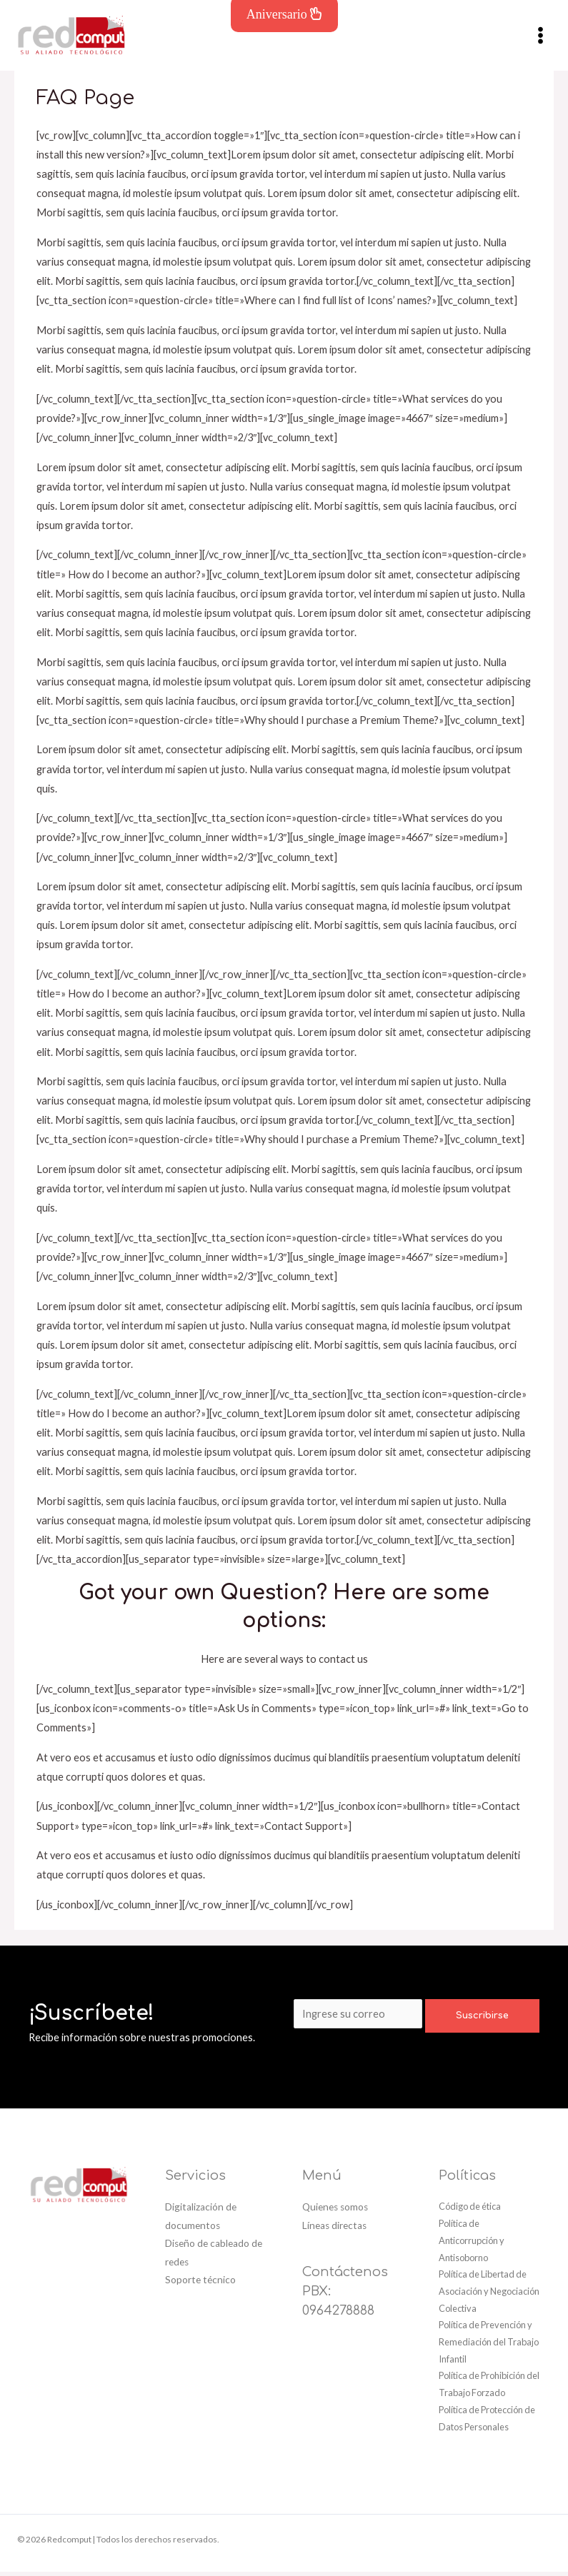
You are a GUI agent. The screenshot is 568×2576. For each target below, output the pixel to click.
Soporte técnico (200, 2284)
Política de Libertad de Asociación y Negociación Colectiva (489, 2295)
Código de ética (470, 2211)
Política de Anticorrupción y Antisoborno (471, 2244)
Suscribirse (482, 2021)
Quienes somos (335, 2212)
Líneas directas (334, 2229)
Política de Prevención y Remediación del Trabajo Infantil (489, 2346)
